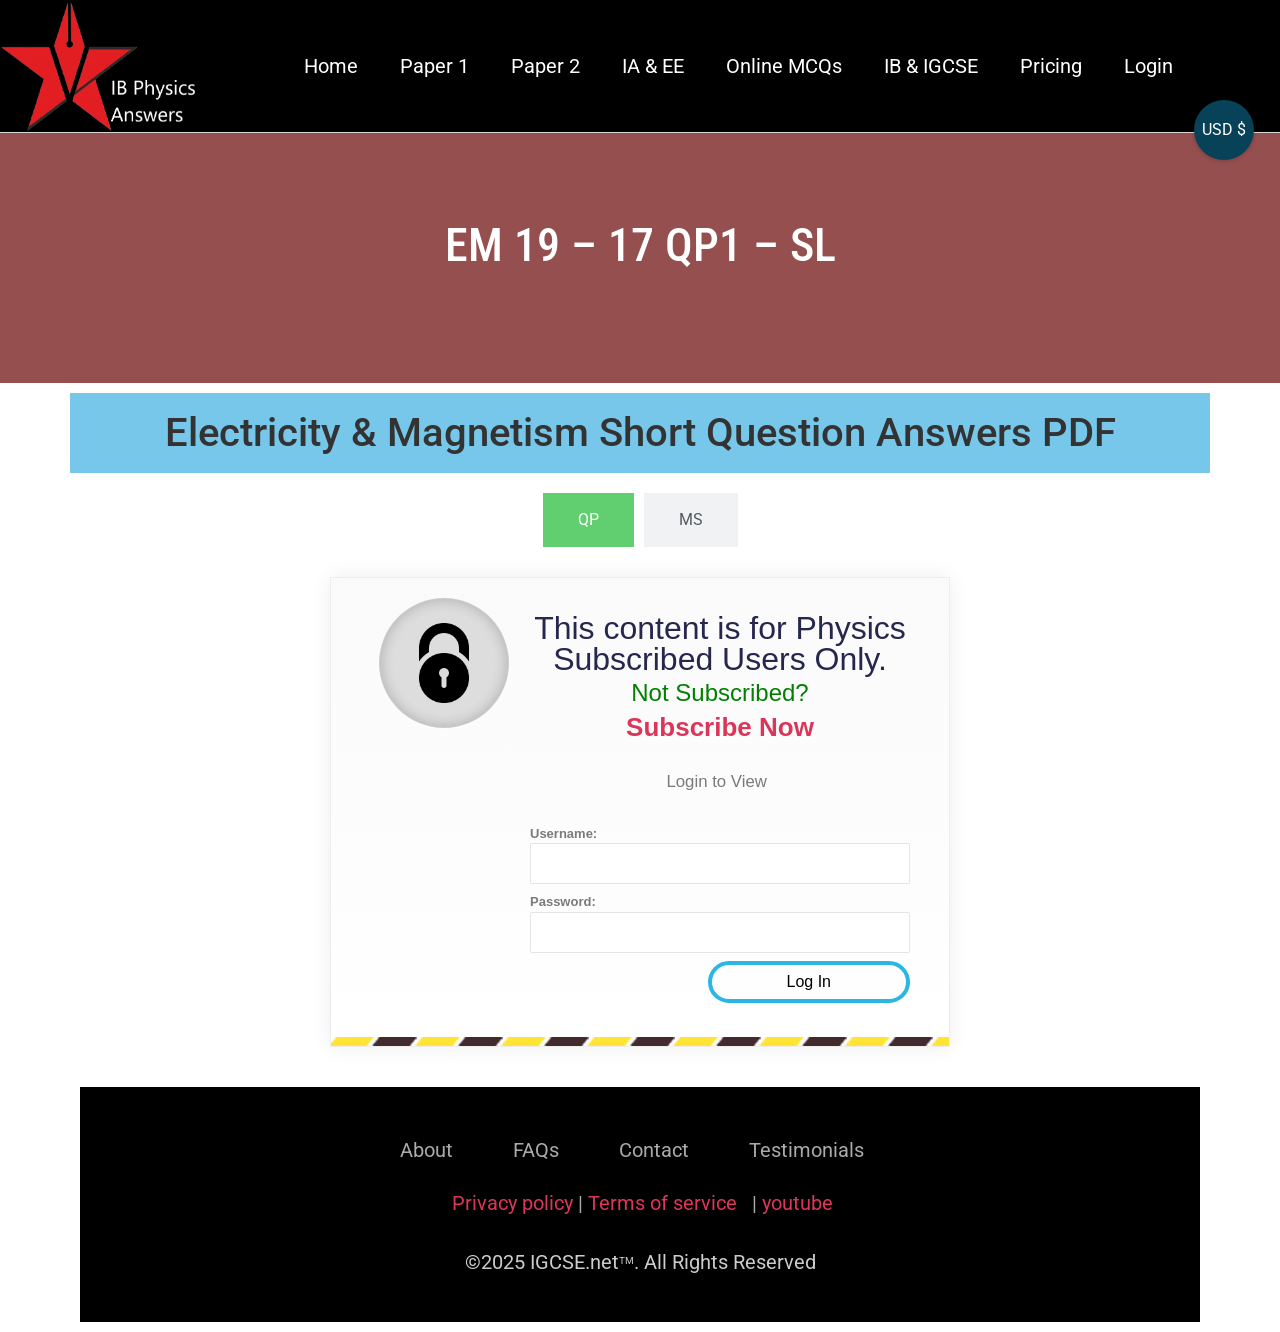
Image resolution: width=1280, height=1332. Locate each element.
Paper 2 (545, 66)
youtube (797, 1203)
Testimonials (806, 1150)
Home (331, 66)
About (426, 1150)
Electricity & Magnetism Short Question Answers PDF (640, 432)
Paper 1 (434, 66)
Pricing (1051, 66)
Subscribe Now (720, 727)
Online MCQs (784, 66)
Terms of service (665, 1203)
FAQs (536, 1150)
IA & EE (653, 66)
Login (1148, 66)
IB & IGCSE (931, 66)
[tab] (588, 520)
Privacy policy (512, 1203)
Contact (654, 1150)
